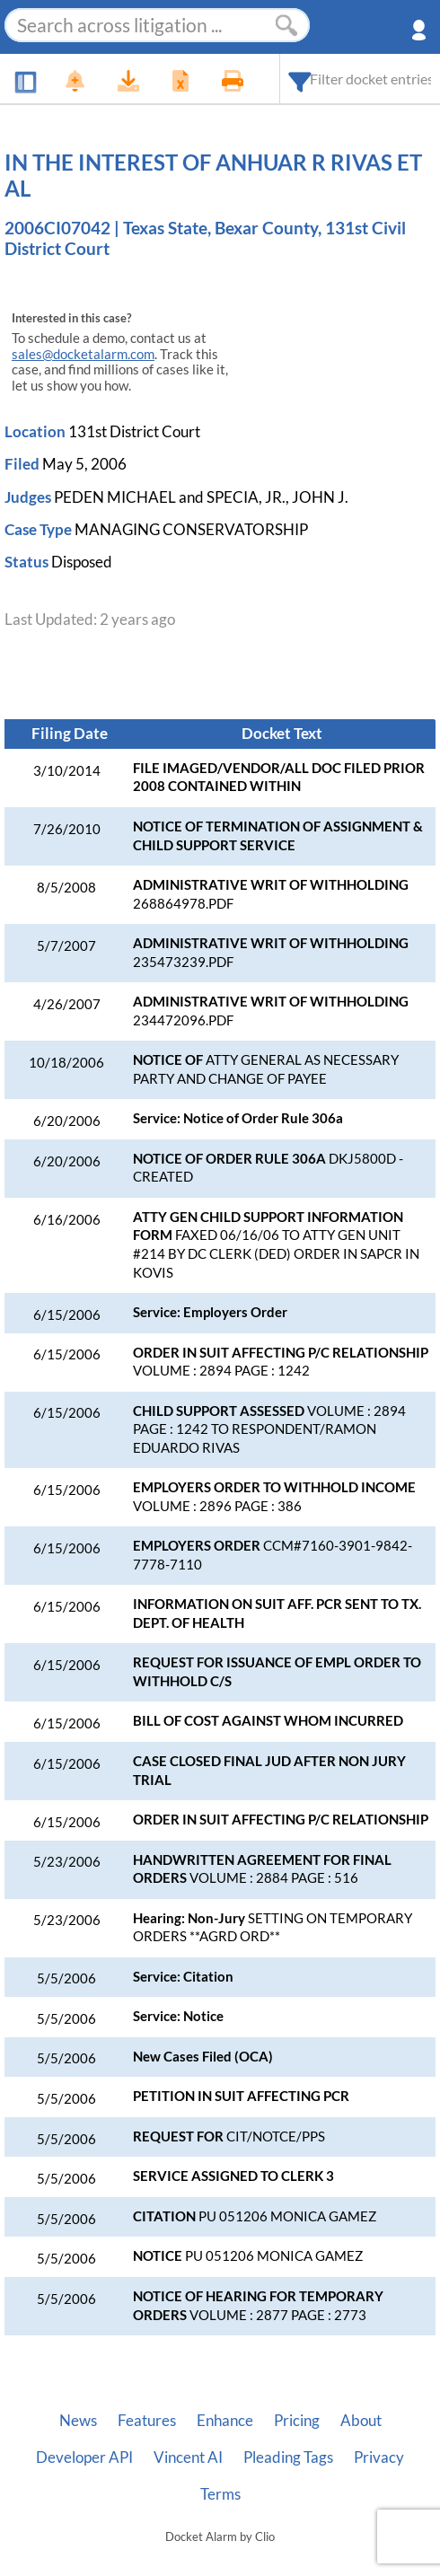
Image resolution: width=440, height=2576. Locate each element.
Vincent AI (188, 2457)
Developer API (84, 2457)
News (78, 2421)
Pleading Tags (288, 2457)
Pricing (297, 2421)
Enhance (225, 2421)
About (361, 2421)
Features (147, 2421)
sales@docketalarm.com (83, 354)
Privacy (379, 2457)
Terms (220, 2494)
